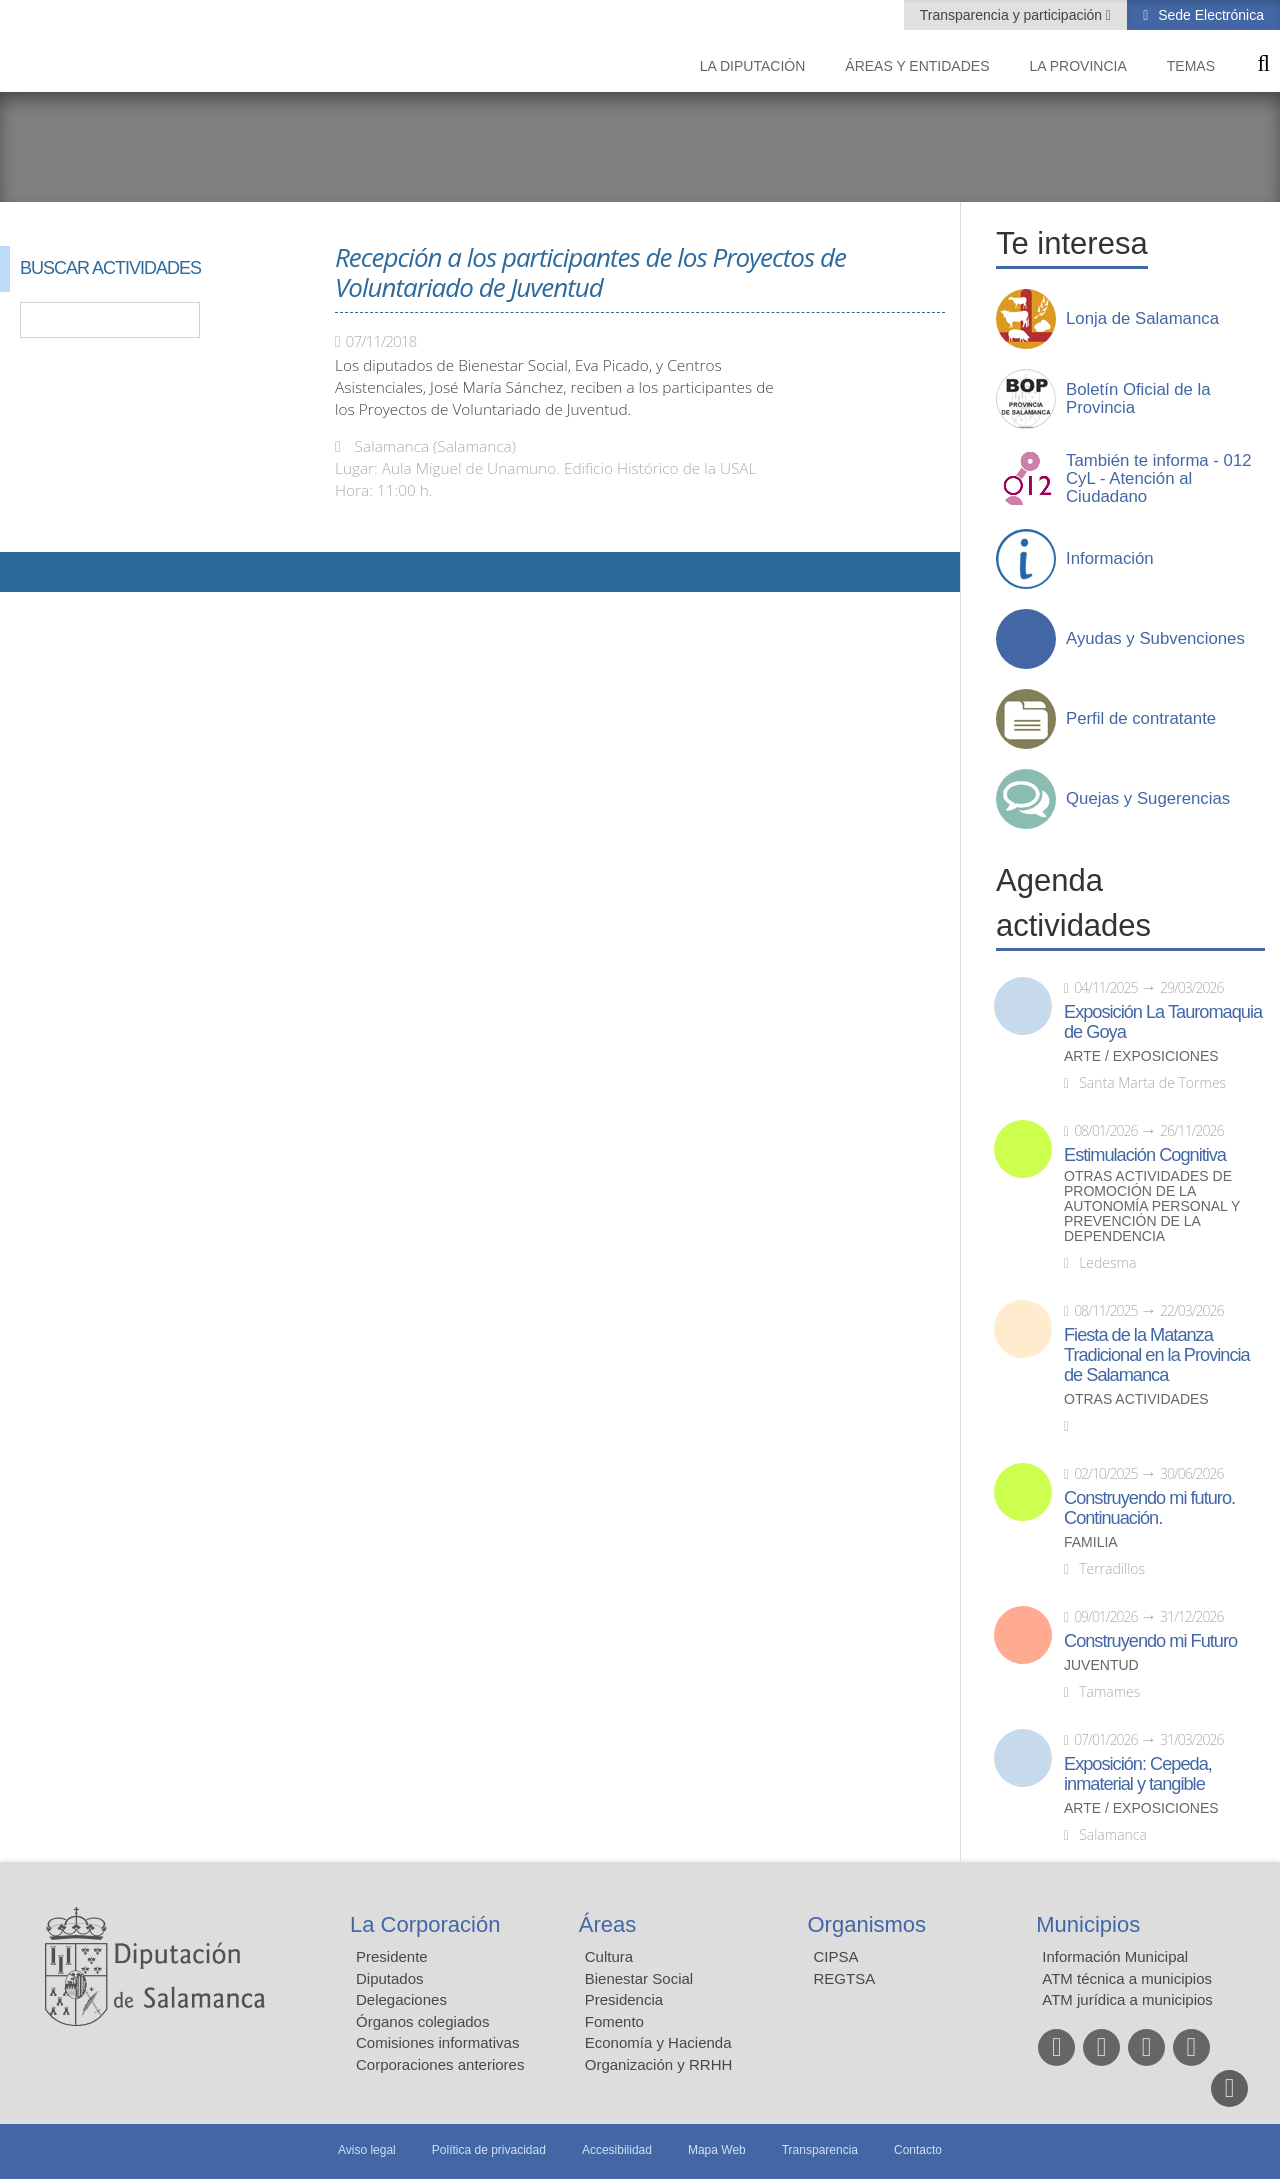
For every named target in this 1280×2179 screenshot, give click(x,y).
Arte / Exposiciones (1141, 1056)
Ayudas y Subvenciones (1155, 639)
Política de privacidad (489, 2150)
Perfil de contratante (1141, 719)
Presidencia (624, 1999)
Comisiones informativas (437, 2042)
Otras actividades (1136, 1399)
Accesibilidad (617, 2150)
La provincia (1078, 66)
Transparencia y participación (1013, 15)
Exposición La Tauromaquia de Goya (1163, 1022)
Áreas (607, 1924)
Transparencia (820, 2150)
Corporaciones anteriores (440, 2064)
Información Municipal (1115, 1956)
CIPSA (836, 1956)
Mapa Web (717, 2150)
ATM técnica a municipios (1127, 1978)
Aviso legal (367, 2150)
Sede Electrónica (1209, 15)
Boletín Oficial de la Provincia (1138, 399)
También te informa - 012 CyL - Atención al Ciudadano (1159, 479)
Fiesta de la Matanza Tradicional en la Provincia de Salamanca (1157, 1355)
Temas (1191, 66)
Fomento (614, 2021)
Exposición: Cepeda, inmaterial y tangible (1138, 1774)
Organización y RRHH (659, 2064)
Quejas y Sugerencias (1148, 799)
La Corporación (425, 1924)
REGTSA (845, 1978)
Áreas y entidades (917, 66)
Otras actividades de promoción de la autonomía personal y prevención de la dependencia (1152, 1206)
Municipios (1088, 1924)
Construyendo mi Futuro (1150, 1641)
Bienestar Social (639, 1978)
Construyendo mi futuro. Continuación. (1149, 1508)
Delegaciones (401, 1999)
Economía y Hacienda (658, 2042)
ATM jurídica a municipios (1127, 1999)
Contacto (918, 2150)
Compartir (25, 572)
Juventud (1101, 1665)
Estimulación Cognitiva (1145, 1155)
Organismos (867, 1924)
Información (1110, 559)
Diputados (390, 1978)
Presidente (392, 1956)
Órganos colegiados (422, 2021)
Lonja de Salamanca (1142, 319)
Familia (1091, 1542)
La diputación (753, 66)
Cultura (609, 1956)
